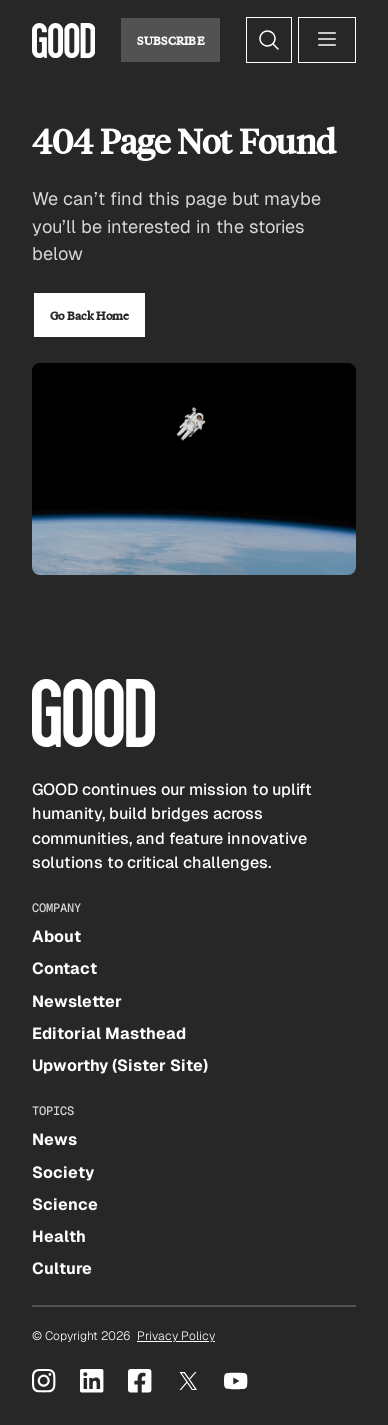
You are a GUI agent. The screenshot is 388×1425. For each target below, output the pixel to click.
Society (63, 1172)
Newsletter (77, 1001)
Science (65, 1204)
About (56, 936)
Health (59, 1236)
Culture (62, 1268)
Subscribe (170, 40)
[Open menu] (327, 40)
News (54, 1139)
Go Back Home (89, 315)
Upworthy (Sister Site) (120, 1065)
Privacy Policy (176, 1336)
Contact (64, 968)
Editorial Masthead (109, 1033)
